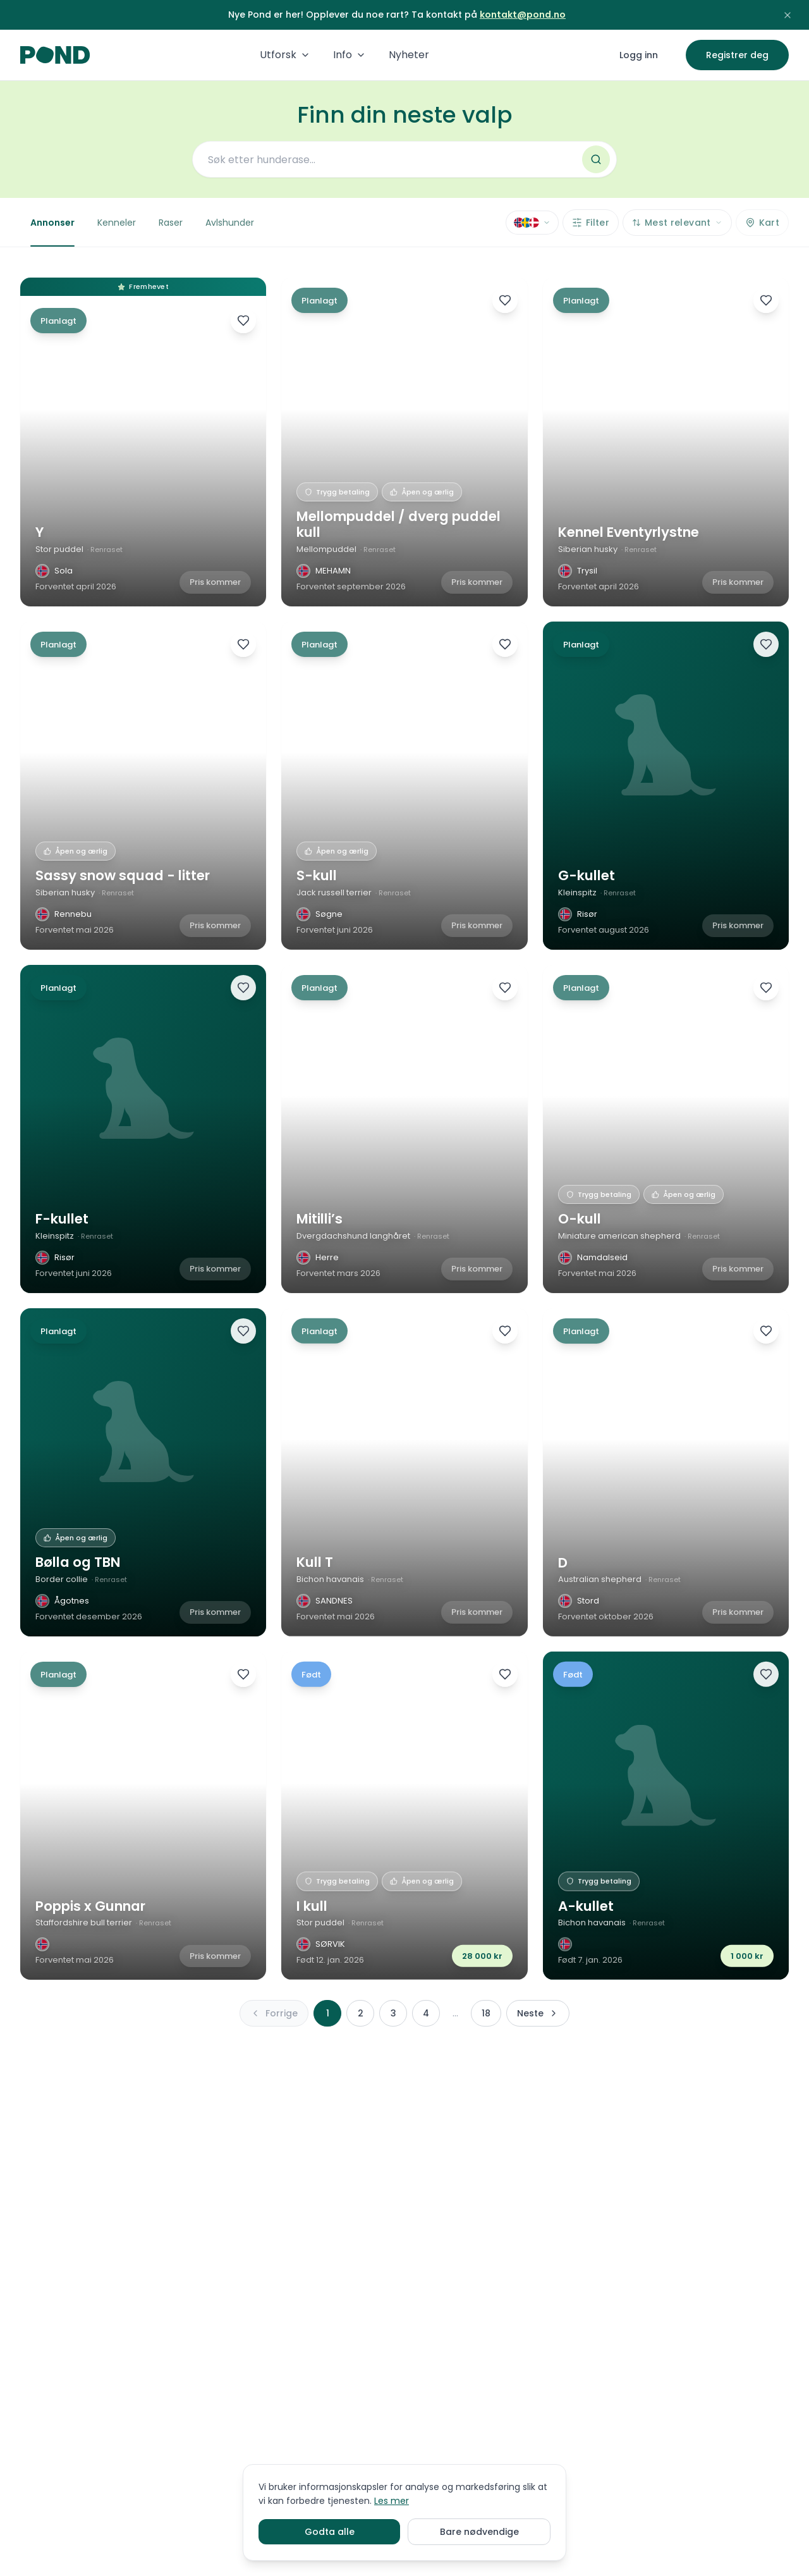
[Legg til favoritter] (243, 320)
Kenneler (116, 222)
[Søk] (596, 159)
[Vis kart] (762, 222)
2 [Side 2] (360, 2013)
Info (349, 54)
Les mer (391, 2500)
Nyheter (409, 54)
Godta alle (330, 2531)
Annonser (52, 231)
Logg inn (638, 55)
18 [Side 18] (486, 2013)
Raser (171, 222)
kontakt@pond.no (523, 14)
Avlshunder (229, 222)
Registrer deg (737, 55)
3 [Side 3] (393, 2013)
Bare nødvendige (479, 2531)
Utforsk (285, 54)
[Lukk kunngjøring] (787, 15)
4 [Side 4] (426, 2013)
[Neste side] (537, 2013)
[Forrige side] (274, 2013)
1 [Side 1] (327, 2013)
